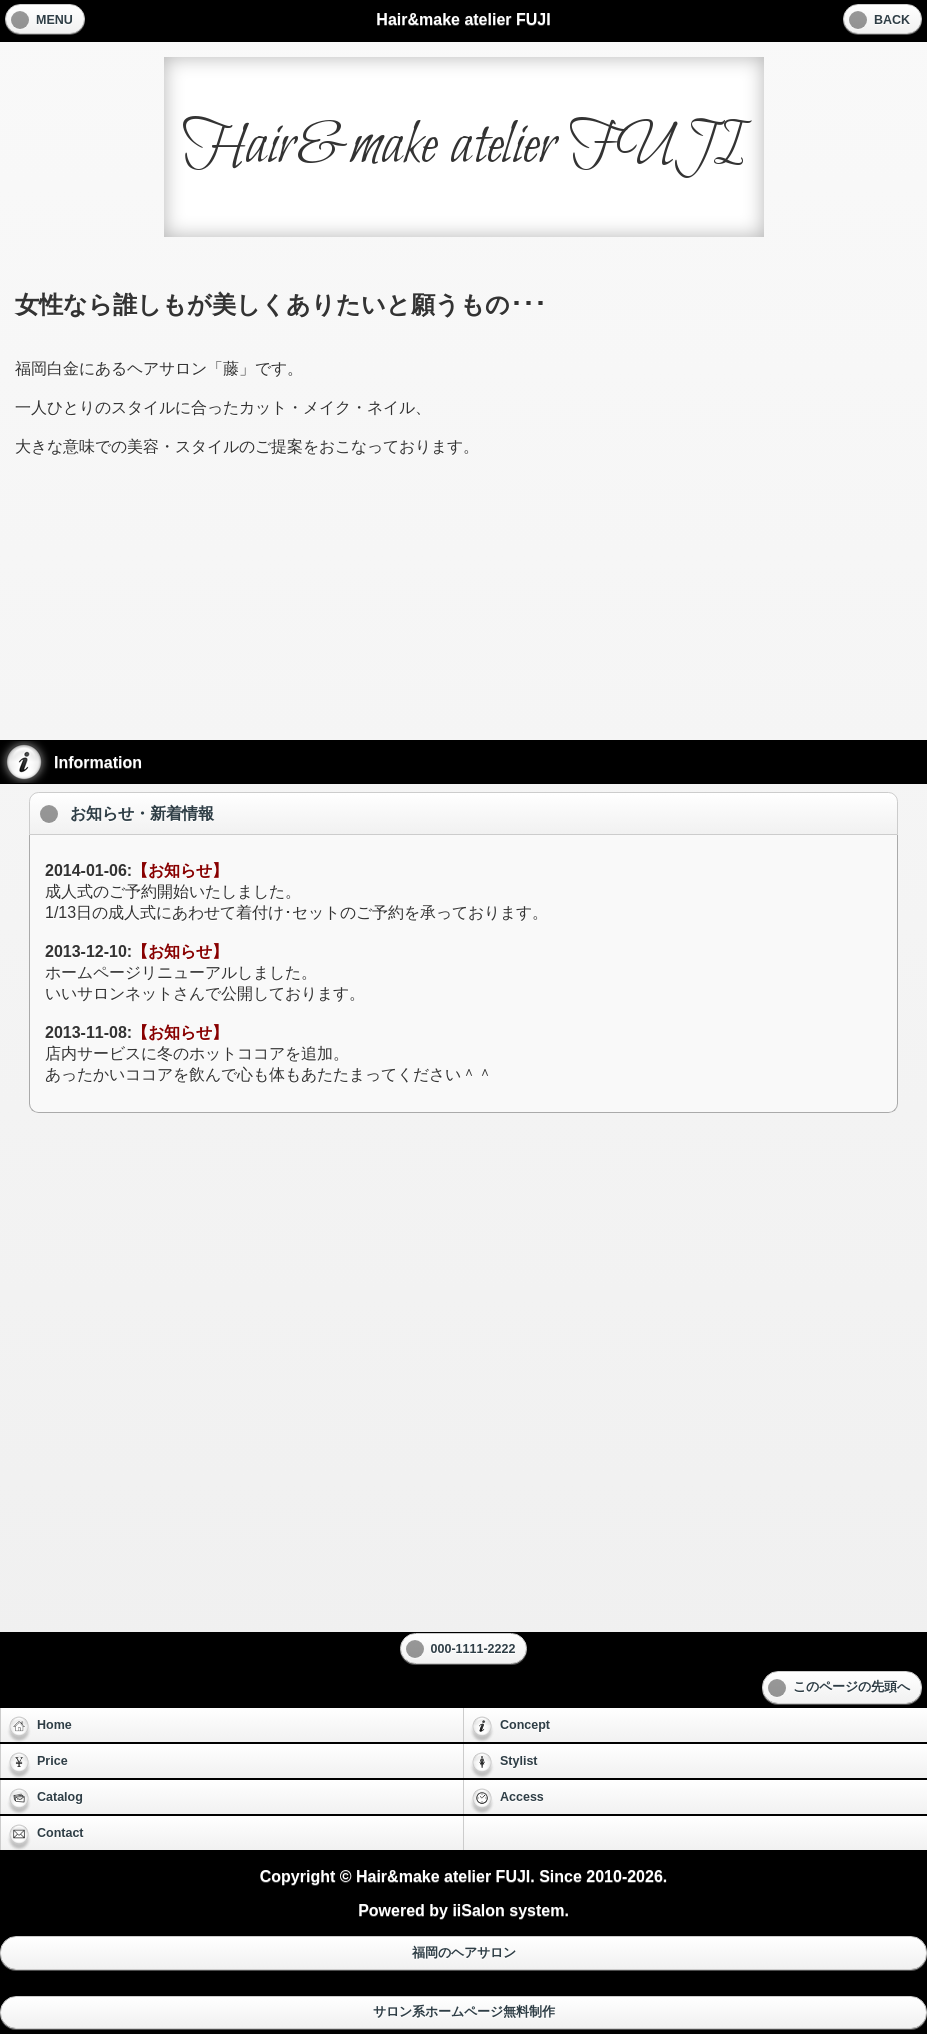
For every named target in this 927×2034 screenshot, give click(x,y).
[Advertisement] (463, 612)
